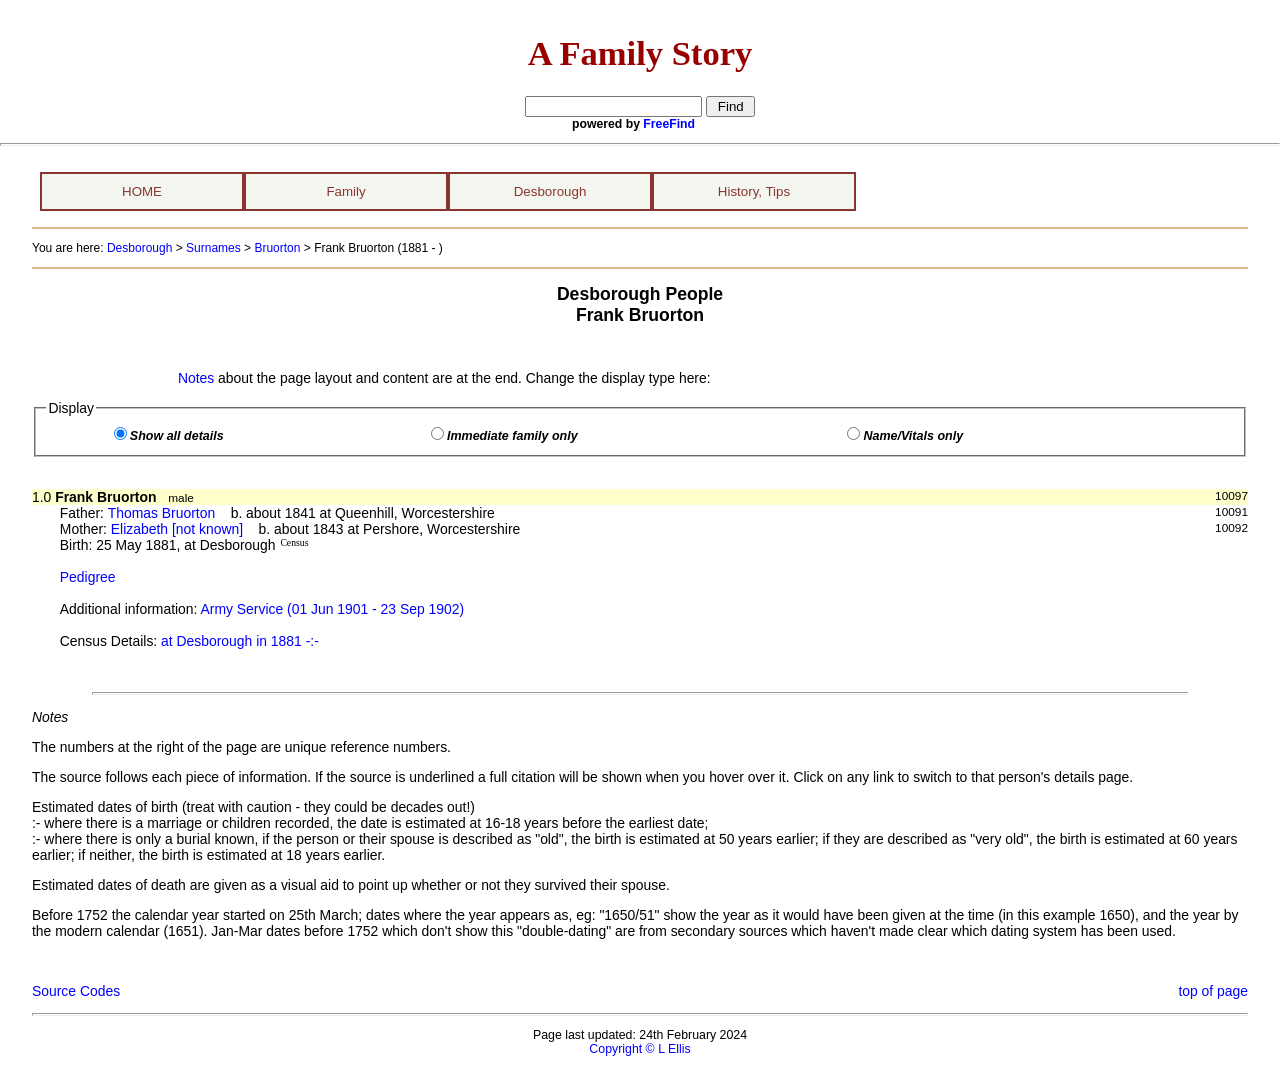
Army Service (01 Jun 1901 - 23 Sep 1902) (333, 609)
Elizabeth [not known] (177, 529)
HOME (142, 191)
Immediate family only (512, 436)
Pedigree (88, 577)
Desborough (550, 191)
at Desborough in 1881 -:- (240, 641)
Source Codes (76, 991)
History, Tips (754, 191)
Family (345, 191)
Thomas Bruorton (161, 513)
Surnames (213, 248)
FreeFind (669, 124)
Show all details (177, 436)
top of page (1213, 991)
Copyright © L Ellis (639, 1049)
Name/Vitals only (913, 436)
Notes (196, 378)
